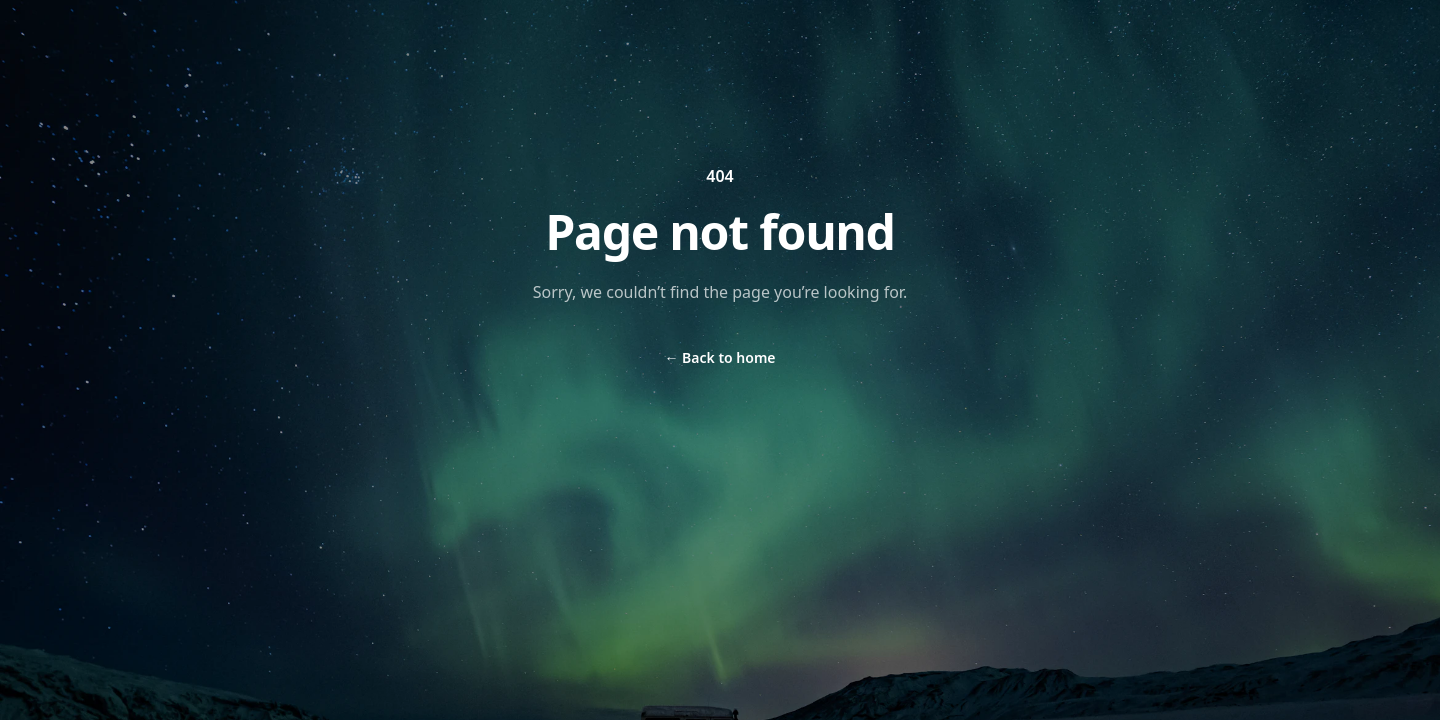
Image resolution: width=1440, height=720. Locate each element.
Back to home (719, 357)
